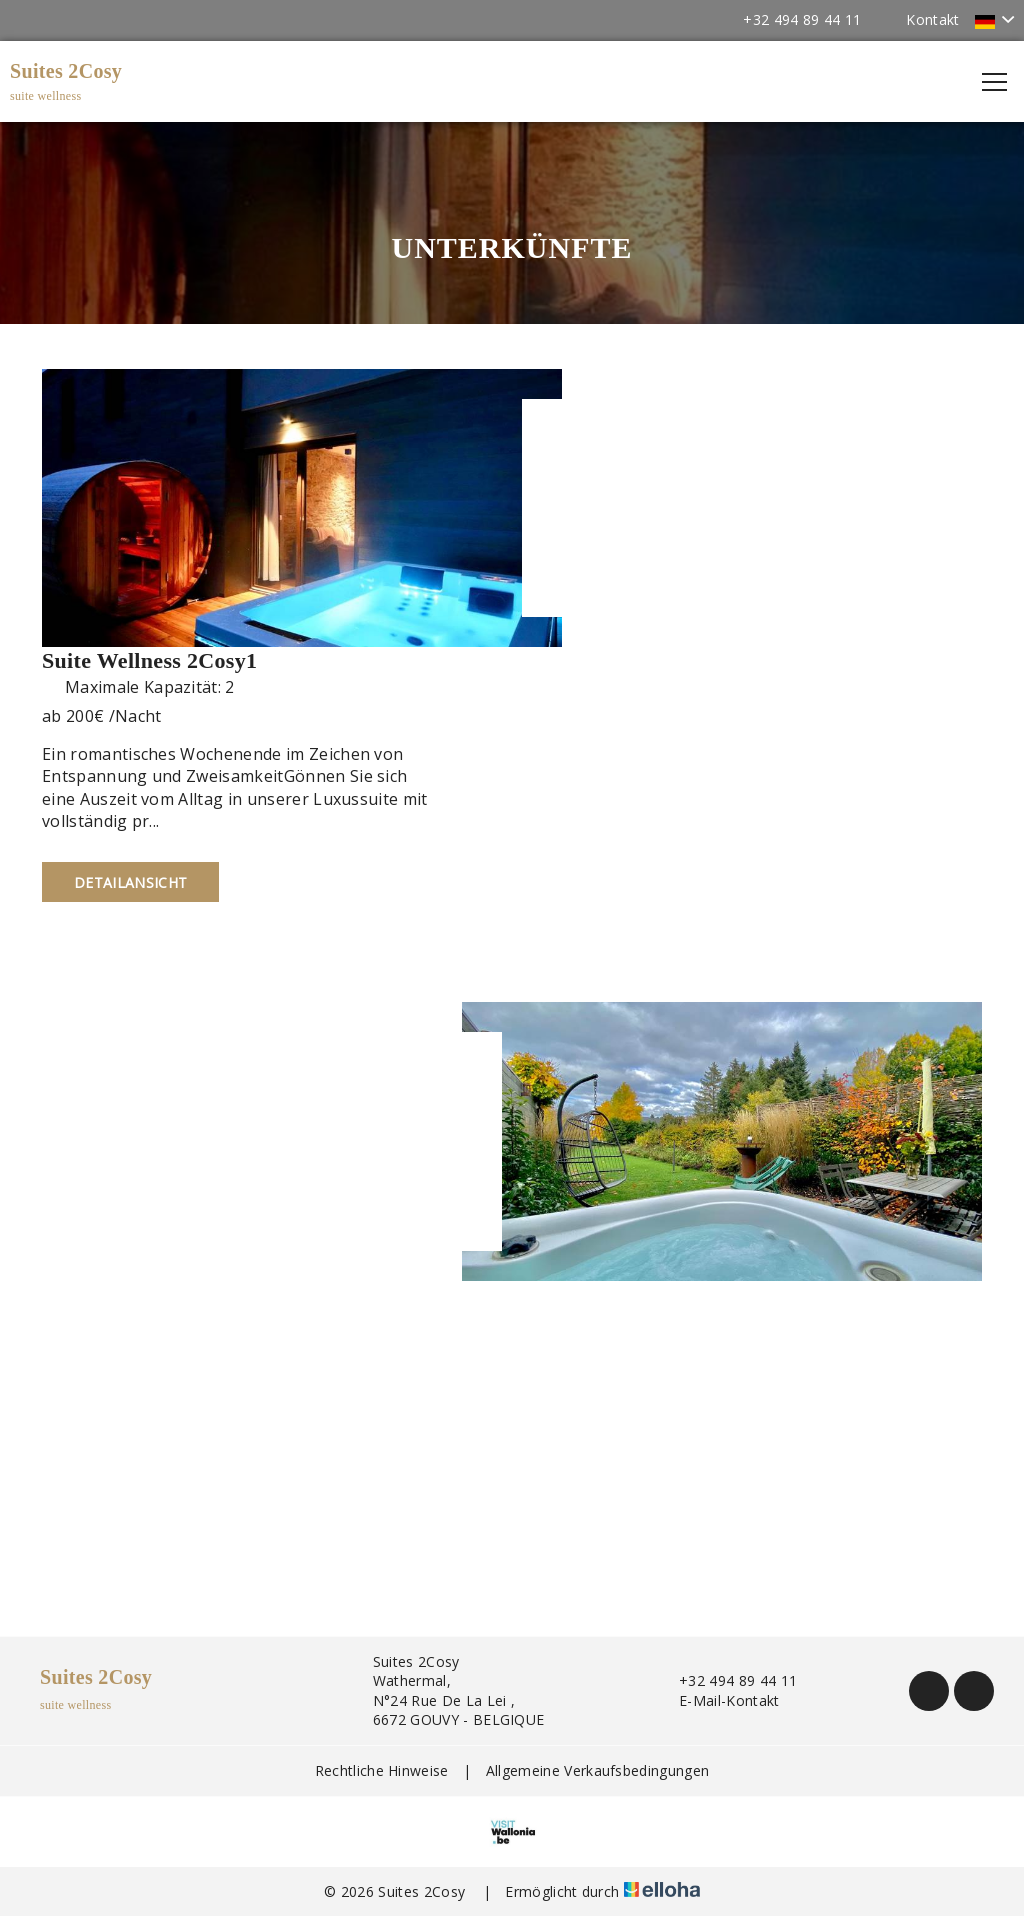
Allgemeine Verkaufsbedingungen (598, 1770)
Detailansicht (130, 882)
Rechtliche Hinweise (382, 1770)
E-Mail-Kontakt (717, 1700)
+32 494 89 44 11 (726, 1680)
